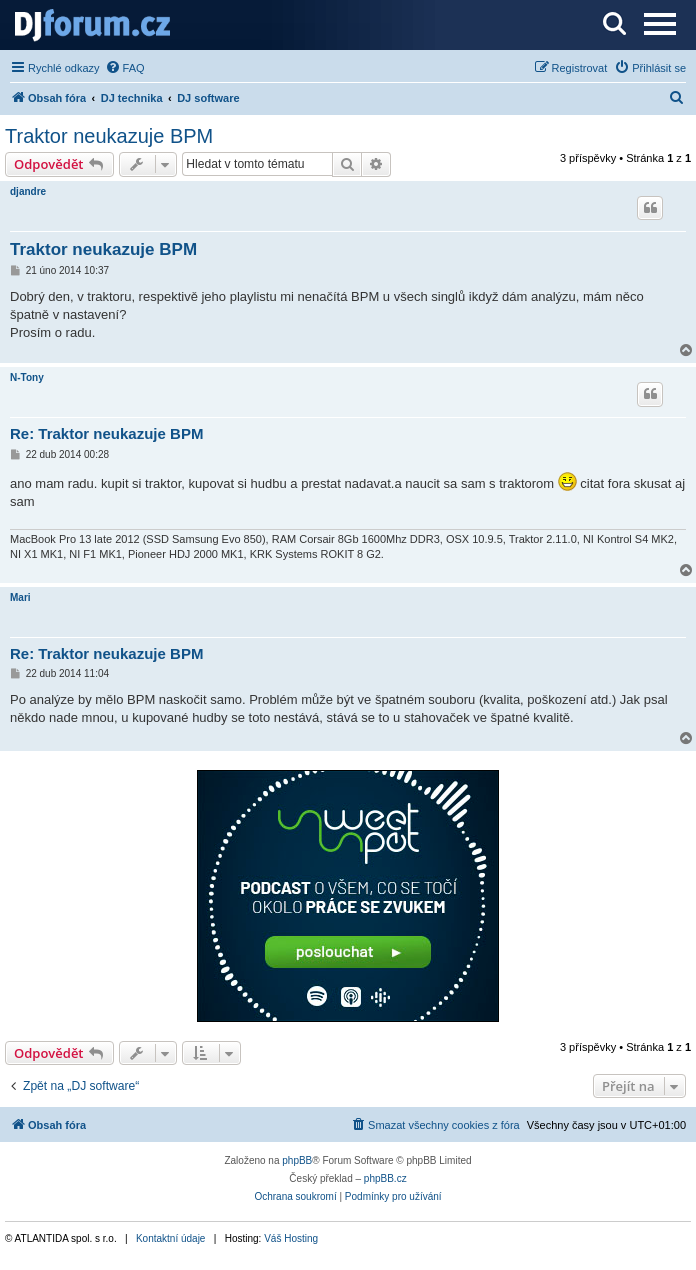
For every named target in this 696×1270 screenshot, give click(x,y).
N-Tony (27, 377)
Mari (20, 597)
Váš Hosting (291, 1238)
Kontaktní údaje (171, 1238)
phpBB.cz (385, 1178)
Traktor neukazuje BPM (109, 136)
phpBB (297, 1160)
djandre (28, 191)
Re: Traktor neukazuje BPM (106, 433)
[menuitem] (125, 68)
